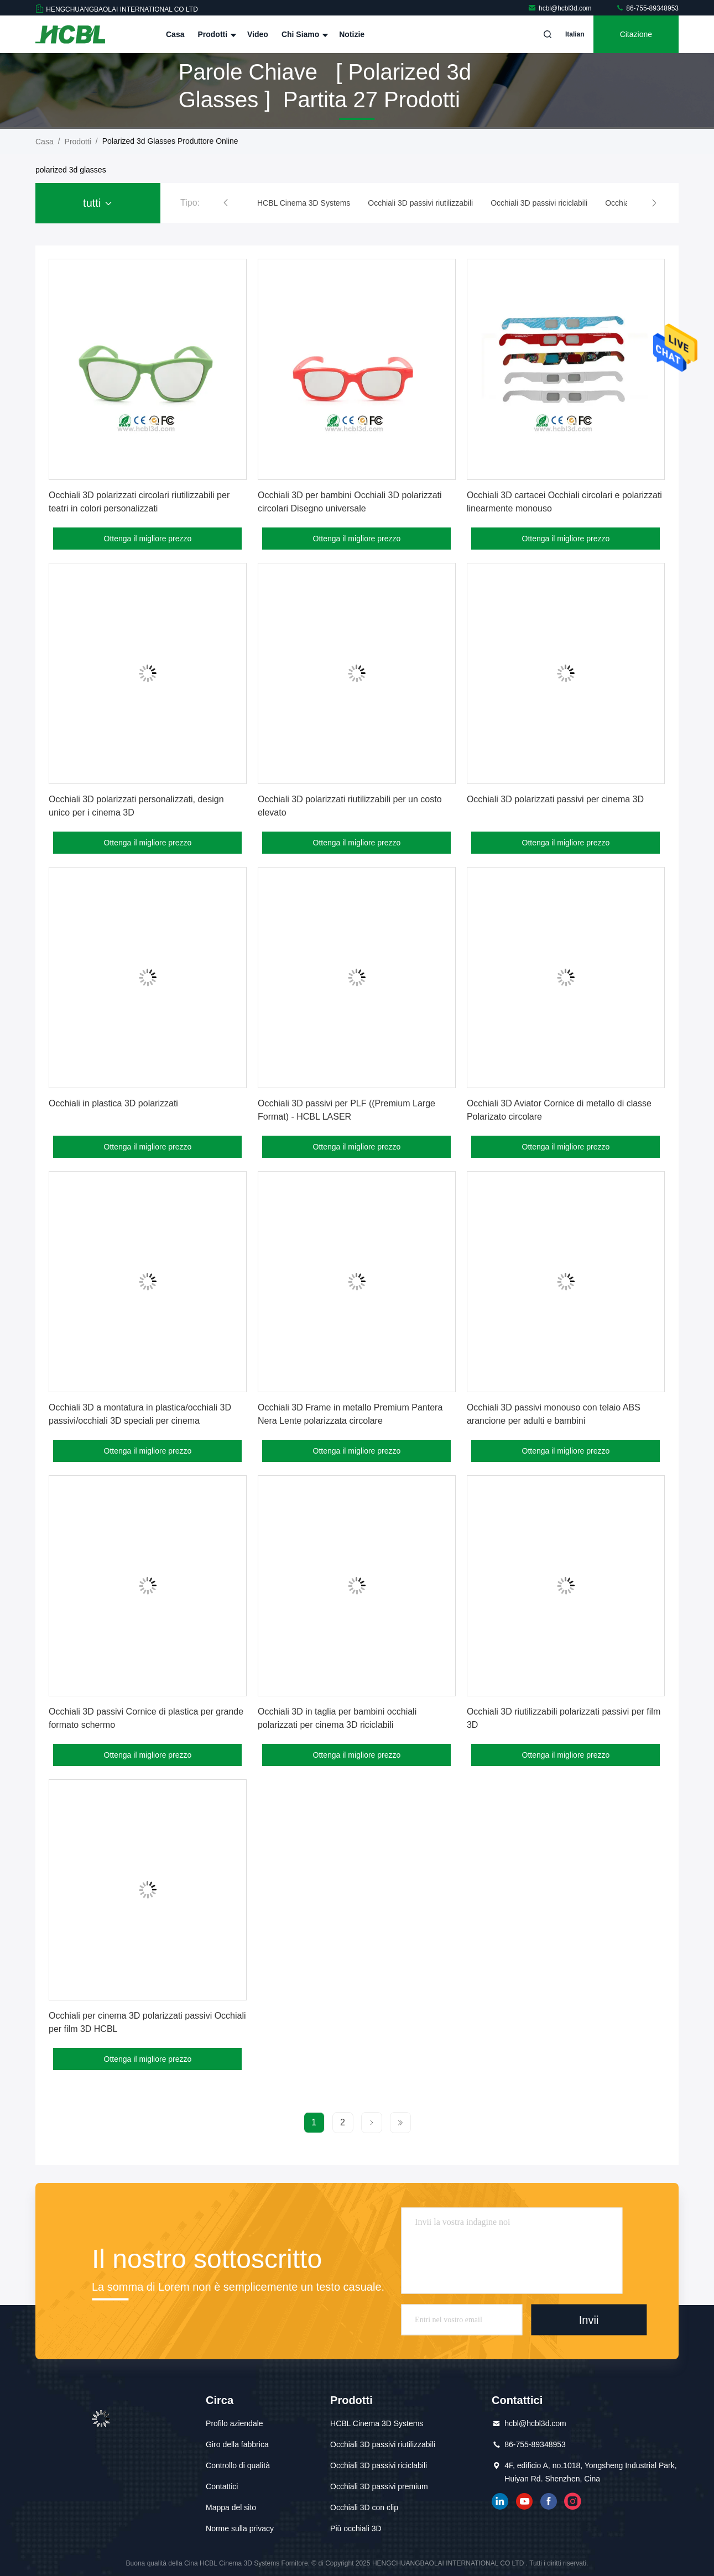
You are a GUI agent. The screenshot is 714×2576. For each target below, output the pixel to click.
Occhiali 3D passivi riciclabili (378, 2465)
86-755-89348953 (647, 8)
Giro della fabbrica (237, 2444)
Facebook (548, 2501)
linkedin (500, 2501)
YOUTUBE (524, 2501)
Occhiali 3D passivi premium (379, 2486)
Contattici (222, 2486)
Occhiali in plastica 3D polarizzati (113, 1103)
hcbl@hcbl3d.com (560, 8)
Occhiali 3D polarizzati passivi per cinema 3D (555, 799)
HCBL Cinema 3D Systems (376, 2423)
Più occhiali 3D (356, 2528)
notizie (351, 34)
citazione (636, 34)
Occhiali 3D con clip (364, 2507)
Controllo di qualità (238, 2465)
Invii (589, 2319)
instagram (573, 2501)
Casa (175, 34)
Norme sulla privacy (240, 2528)
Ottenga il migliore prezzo (148, 538)
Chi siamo (304, 34)
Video (257, 34)
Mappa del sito (231, 2507)
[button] (225, 203)
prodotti (78, 141)
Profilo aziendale (234, 2423)
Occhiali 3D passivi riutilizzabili (382, 2444)
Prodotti (215, 34)
